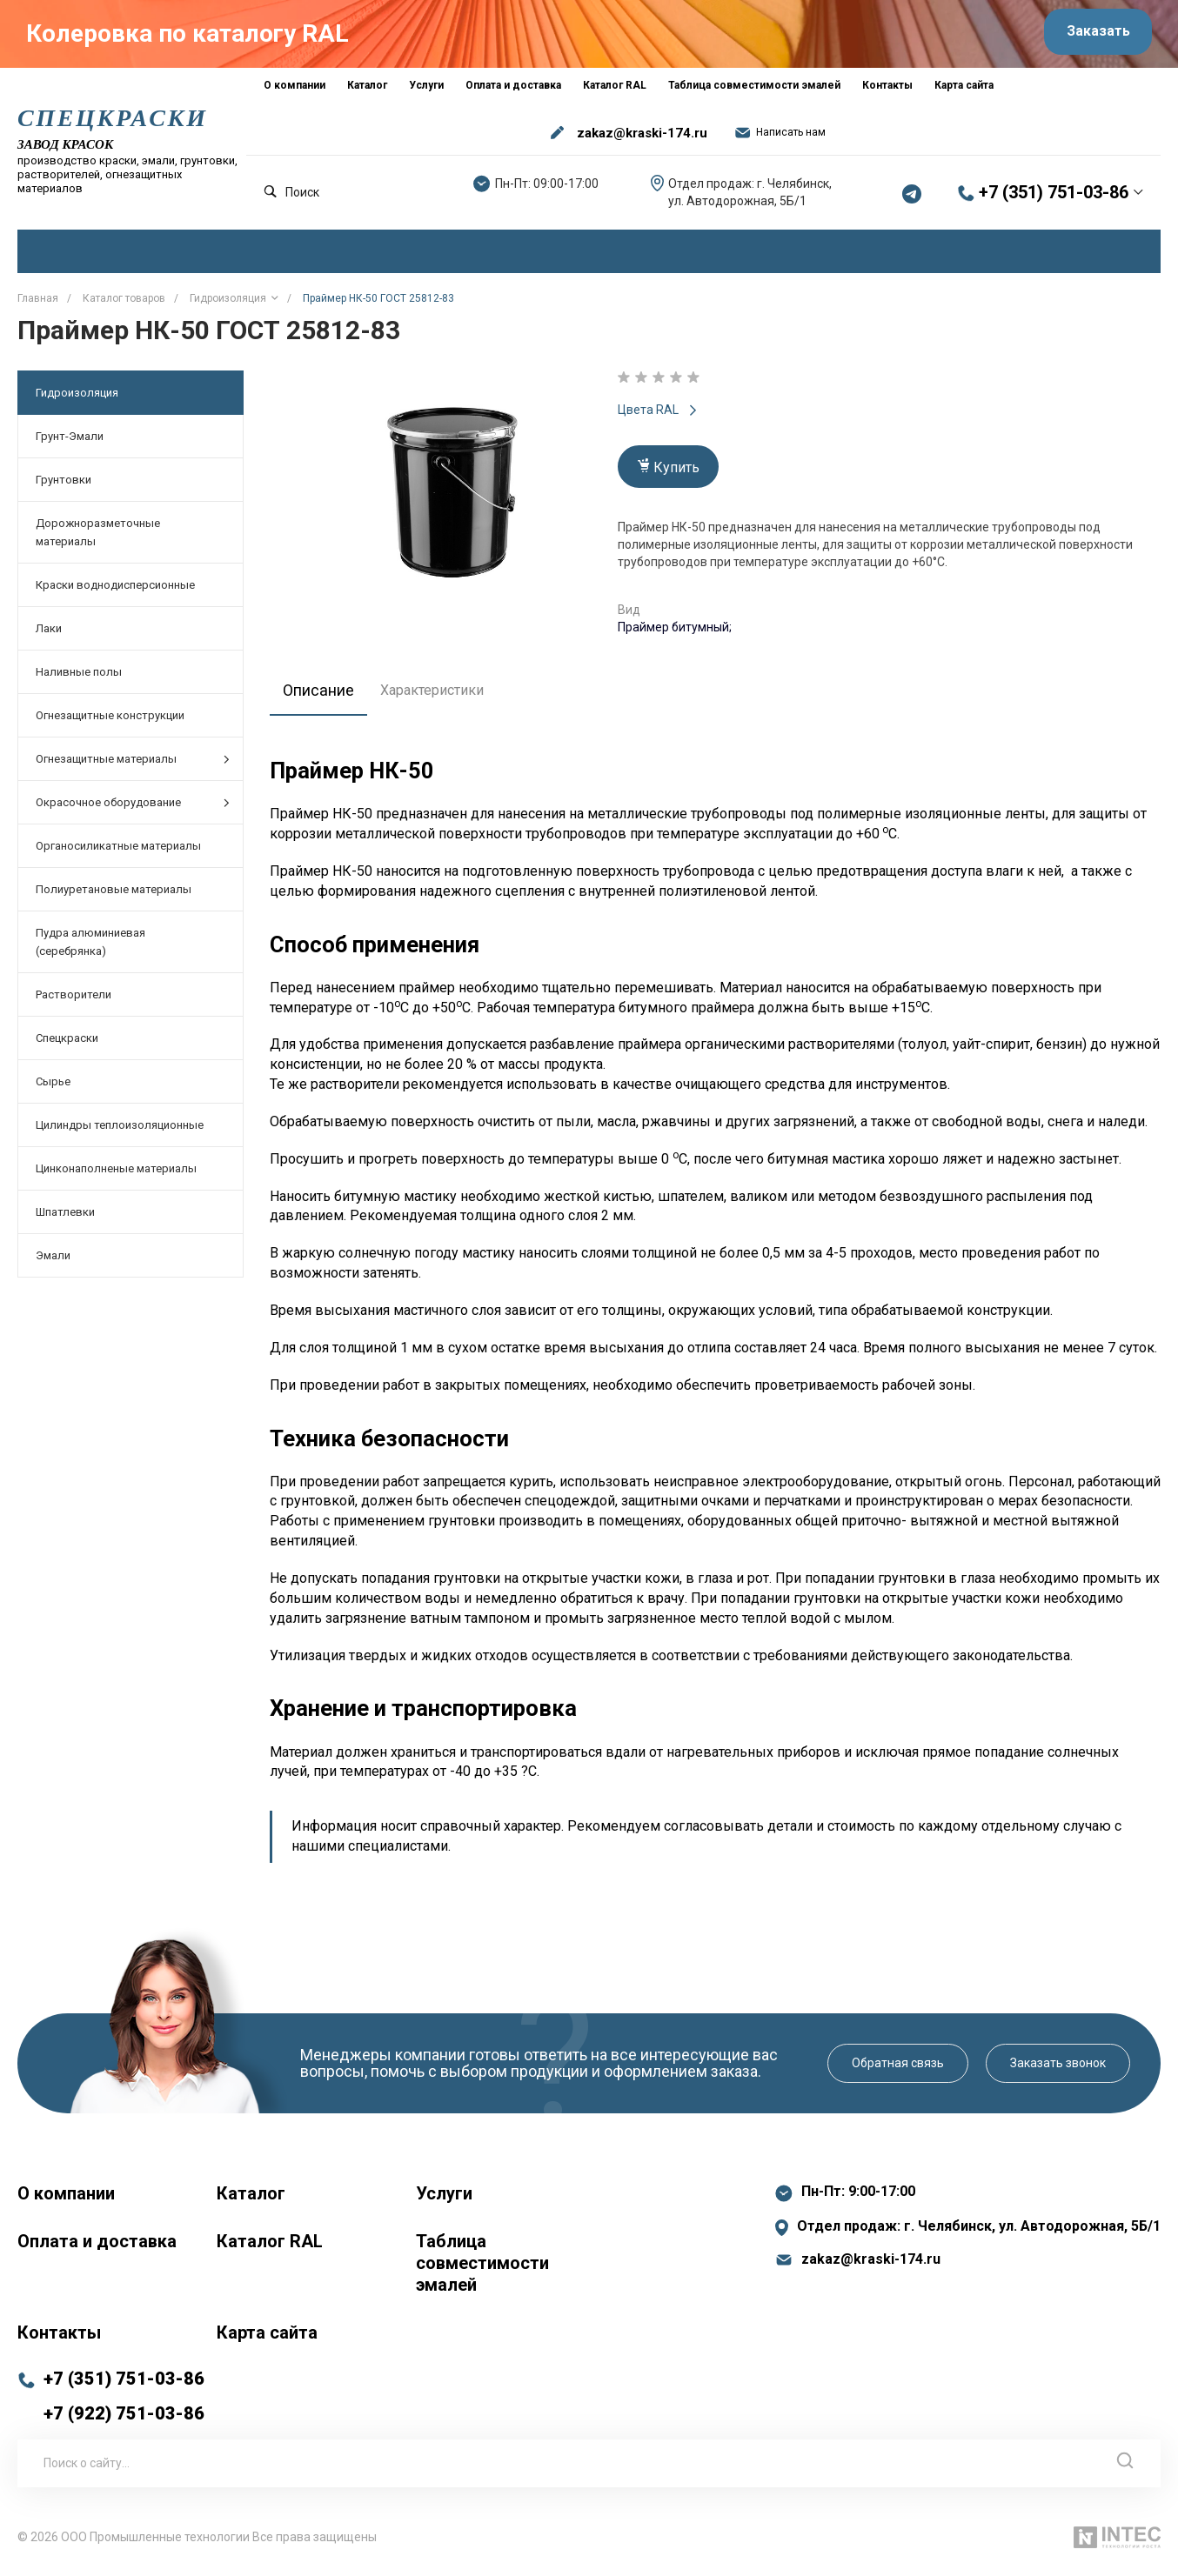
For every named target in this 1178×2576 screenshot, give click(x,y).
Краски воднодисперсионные (115, 591)
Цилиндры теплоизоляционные (120, 1131)
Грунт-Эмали (70, 443)
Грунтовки (63, 486)
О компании (66, 2199)
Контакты (59, 2338)
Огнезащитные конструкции (110, 722)
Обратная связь (898, 2069)
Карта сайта (267, 2338)
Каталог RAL (270, 2247)
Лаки (49, 635)
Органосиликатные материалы (118, 852)
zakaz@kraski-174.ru (642, 139)
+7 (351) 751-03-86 (1053, 199)
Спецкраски (67, 1044)
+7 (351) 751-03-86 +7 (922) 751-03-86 (124, 2402)
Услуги (444, 2199)
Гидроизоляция (77, 399)
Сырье (53, 1088)
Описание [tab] (323, 695)
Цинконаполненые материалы (116, 1175)
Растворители (73, 1001)
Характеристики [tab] (441, 696)
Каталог (251, 2199)
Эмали (53, 1262)
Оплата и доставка (97, 2247)
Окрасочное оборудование (133, 809)
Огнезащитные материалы (133, 765)
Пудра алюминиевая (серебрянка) (90, 948)
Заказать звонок (1058, 2069)
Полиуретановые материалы (113, 896)
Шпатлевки (65, 1218)
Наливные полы (79, 678)
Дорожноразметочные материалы (98, 539)
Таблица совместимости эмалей (482, 2269)
